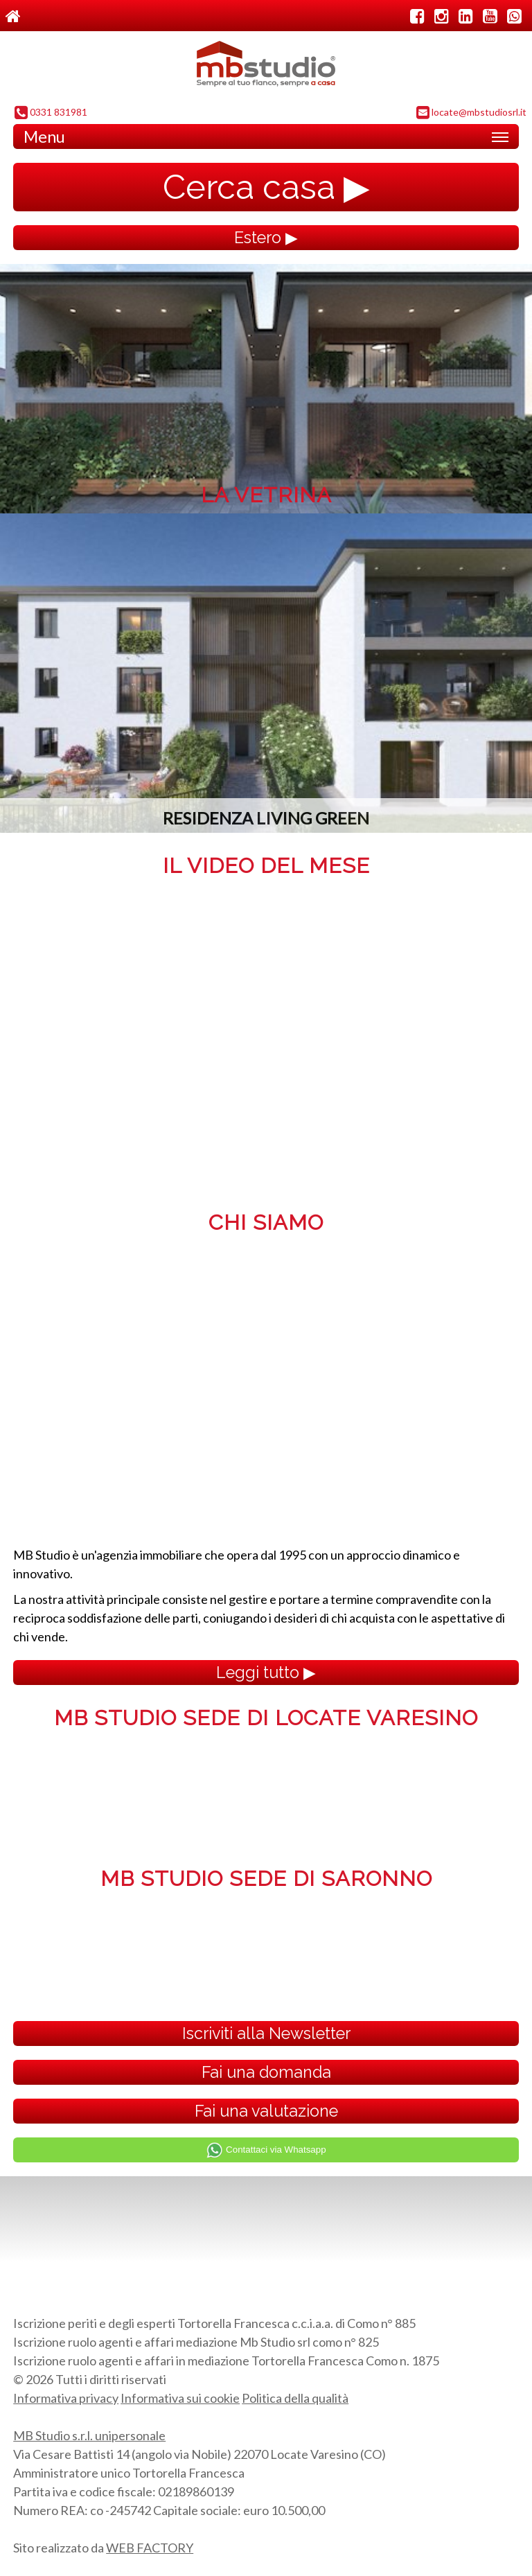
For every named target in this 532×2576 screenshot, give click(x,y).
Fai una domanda (266, 2072)
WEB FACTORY (149, 2547)
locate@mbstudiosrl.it (471, 113)
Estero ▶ (266, 237)
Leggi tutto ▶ (266, 1672)
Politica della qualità (295, 2398)
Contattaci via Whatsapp (266, 2150)
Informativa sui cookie (180, 2398)
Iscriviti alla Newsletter (266, 2033)
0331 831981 (51, 113)
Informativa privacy (65, 2398)
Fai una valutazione (266, 2110)
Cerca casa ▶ (266, 186)
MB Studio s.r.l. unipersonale (89, 2435)
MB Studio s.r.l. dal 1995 (266, 67)
